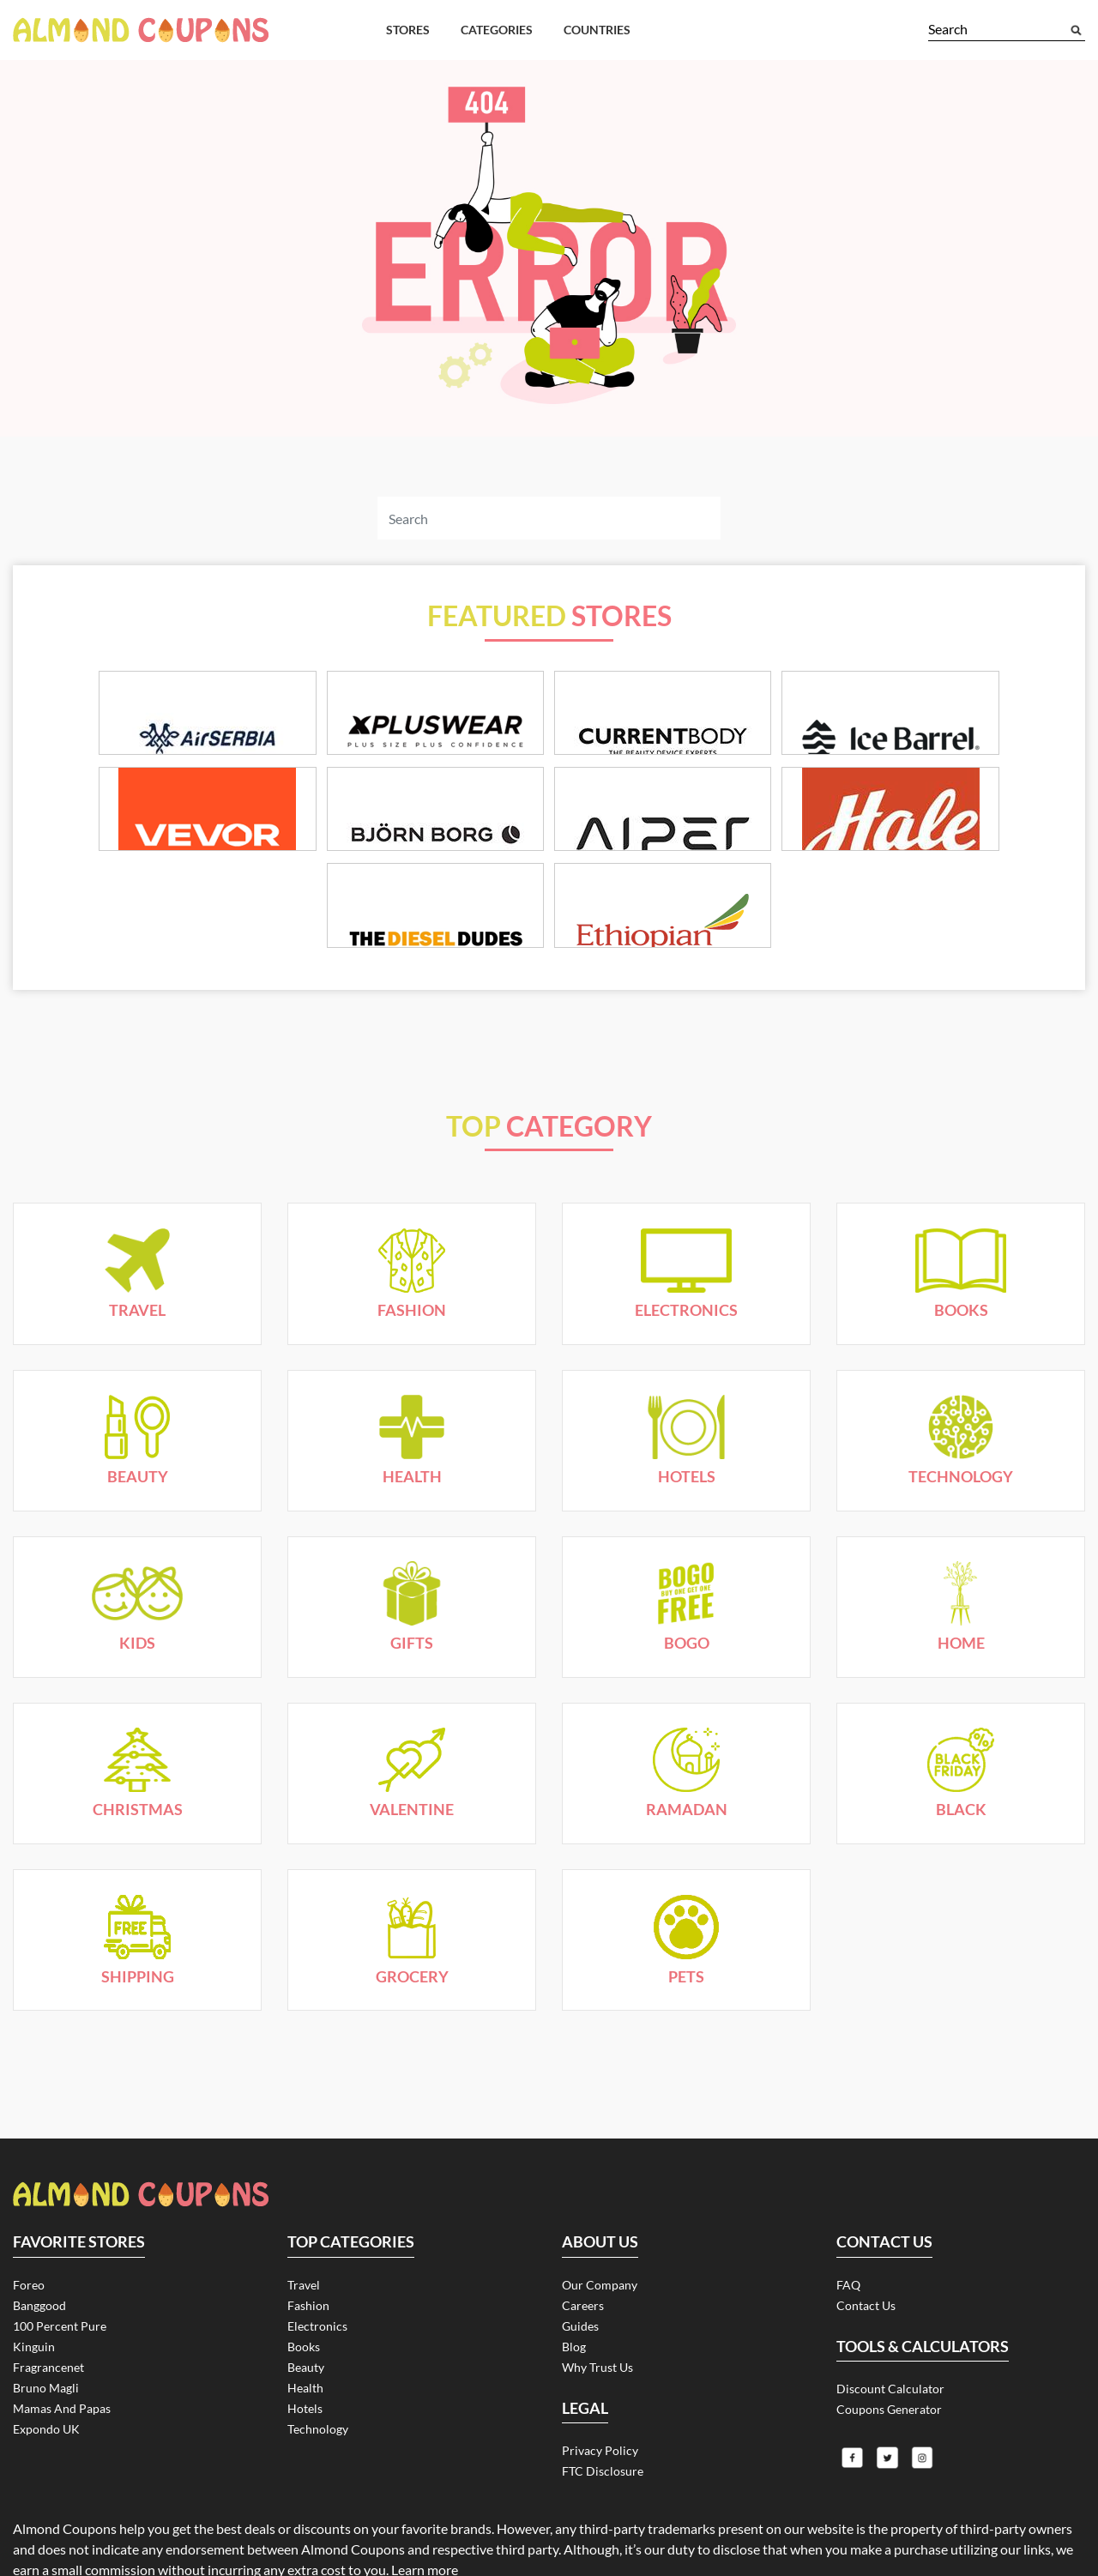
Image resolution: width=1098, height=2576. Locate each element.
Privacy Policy (600, 2378)
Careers (583, 2233)
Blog (574, 2274)
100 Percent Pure (59, 2254)
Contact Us (866, 2233)
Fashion (308, 2233)
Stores (408, 29)
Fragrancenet (48, 2295)
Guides (580, 2254)
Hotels (305, 2336)
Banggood (39, 2233)
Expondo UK (46, 2357)
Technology (317, 2357)
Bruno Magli (46, 2315)
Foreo (29, 2212)
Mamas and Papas (62, 2336)
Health (305, 2315)
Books (303, 2274)
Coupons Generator (889, 2337)
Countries (597, 29)
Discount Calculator (890, 2316)
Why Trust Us (597, 2295)
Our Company (599, 2212)
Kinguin (34, 2274)
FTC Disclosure (602, 2399)
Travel (303, 2212)
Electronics (317, 2254)
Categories (497, 29)
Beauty (305, 2295)
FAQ (848, 2212)
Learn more (424, 2501)
